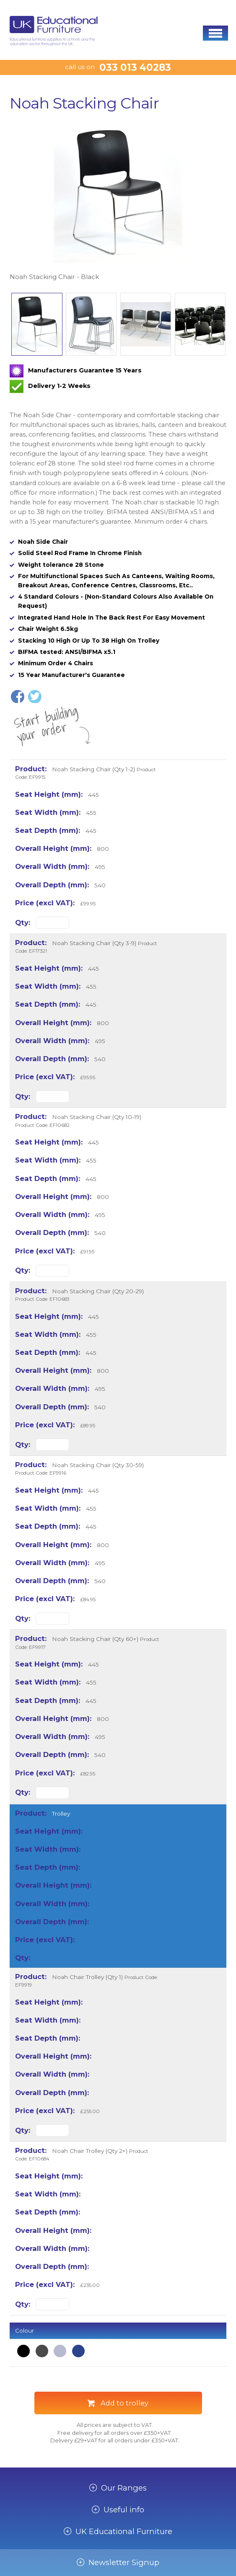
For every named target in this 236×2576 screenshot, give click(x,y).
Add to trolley (124, 2403)
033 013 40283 (135, 67)
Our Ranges (124, 2488)
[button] (215, 33)
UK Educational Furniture (123, 2531)
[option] (118, 202)
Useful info (124, 2509)
